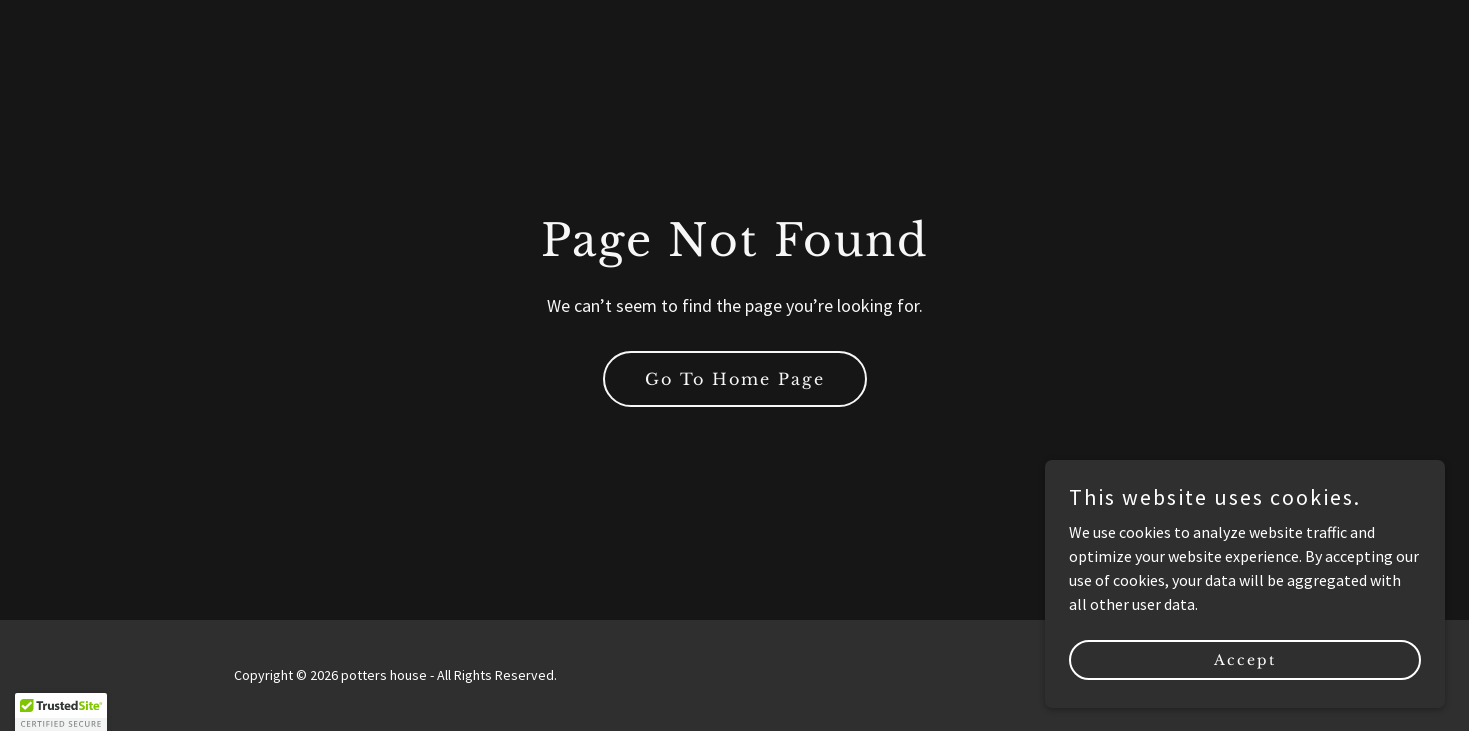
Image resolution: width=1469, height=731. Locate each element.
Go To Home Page (735, 379)
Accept (1245, 659)
